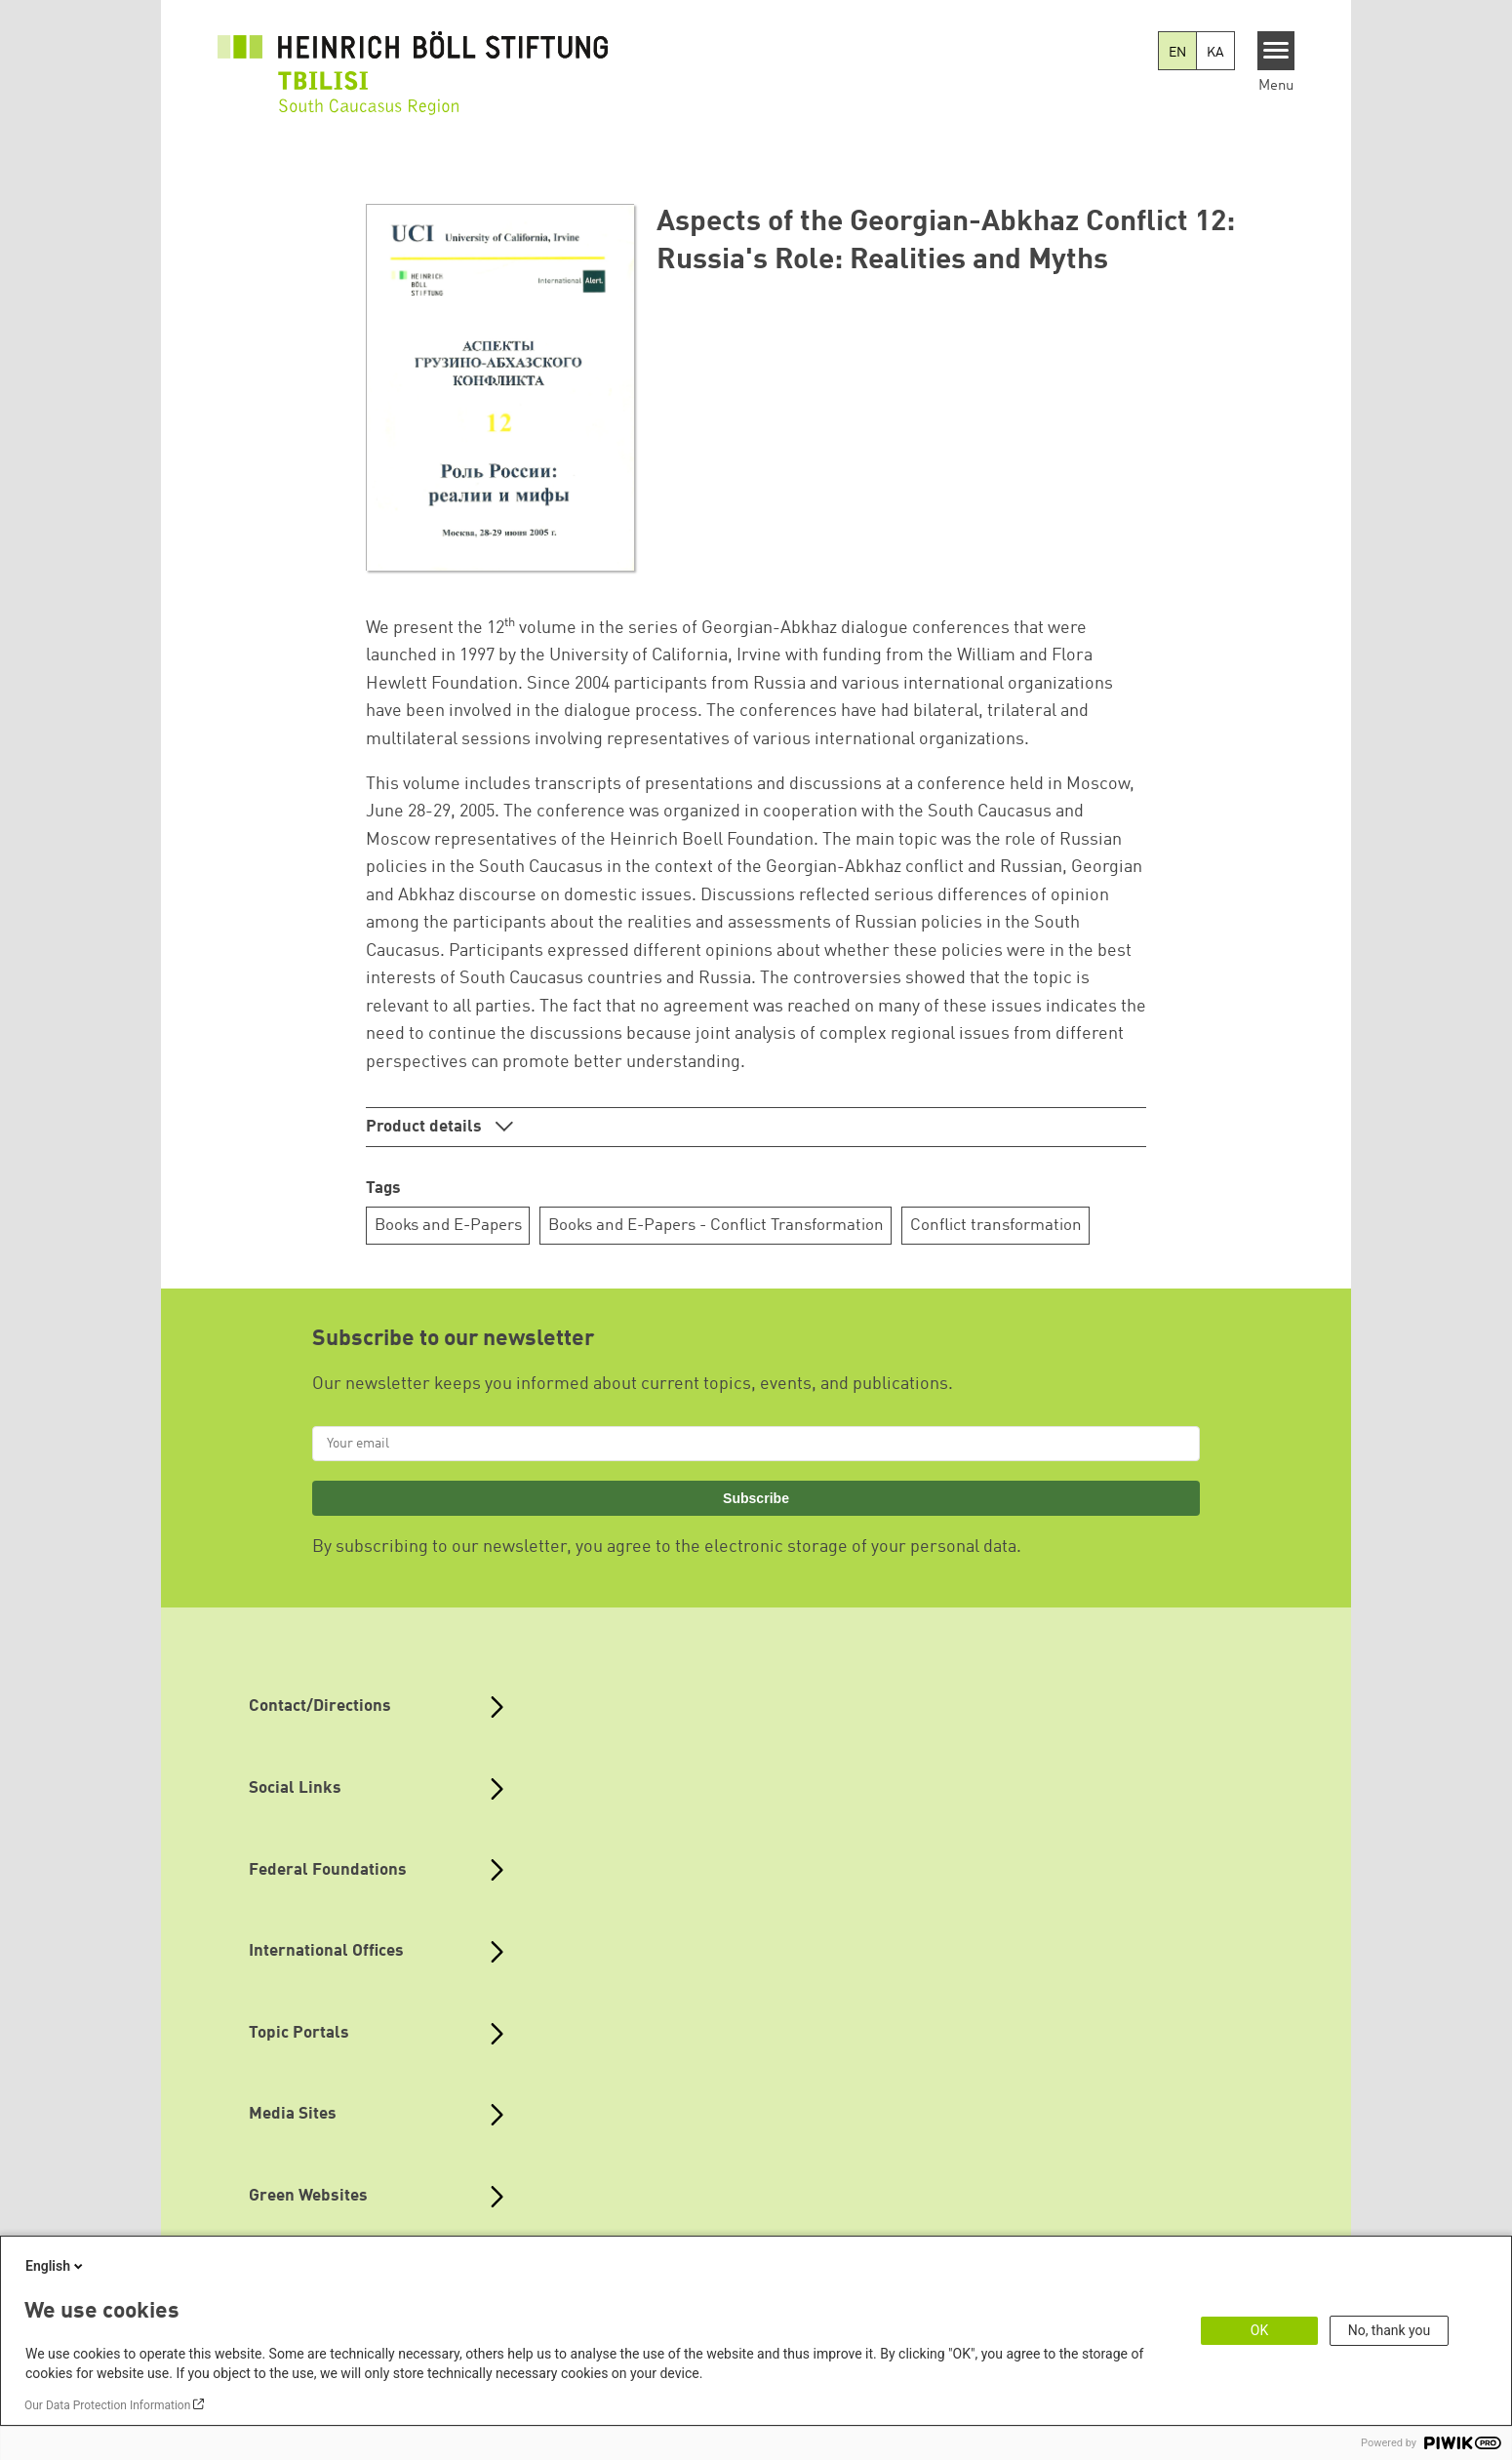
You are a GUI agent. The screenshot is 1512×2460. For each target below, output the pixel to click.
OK (1259, 2330)
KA (1215, 53)
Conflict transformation (996, 1225)
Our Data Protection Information (107, 2405)
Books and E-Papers (448, 1225)
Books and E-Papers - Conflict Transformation (716, 1225)
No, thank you (1389, 2330)
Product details (426, 1127)
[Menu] (1276, 50)
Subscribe (756, 1498)
